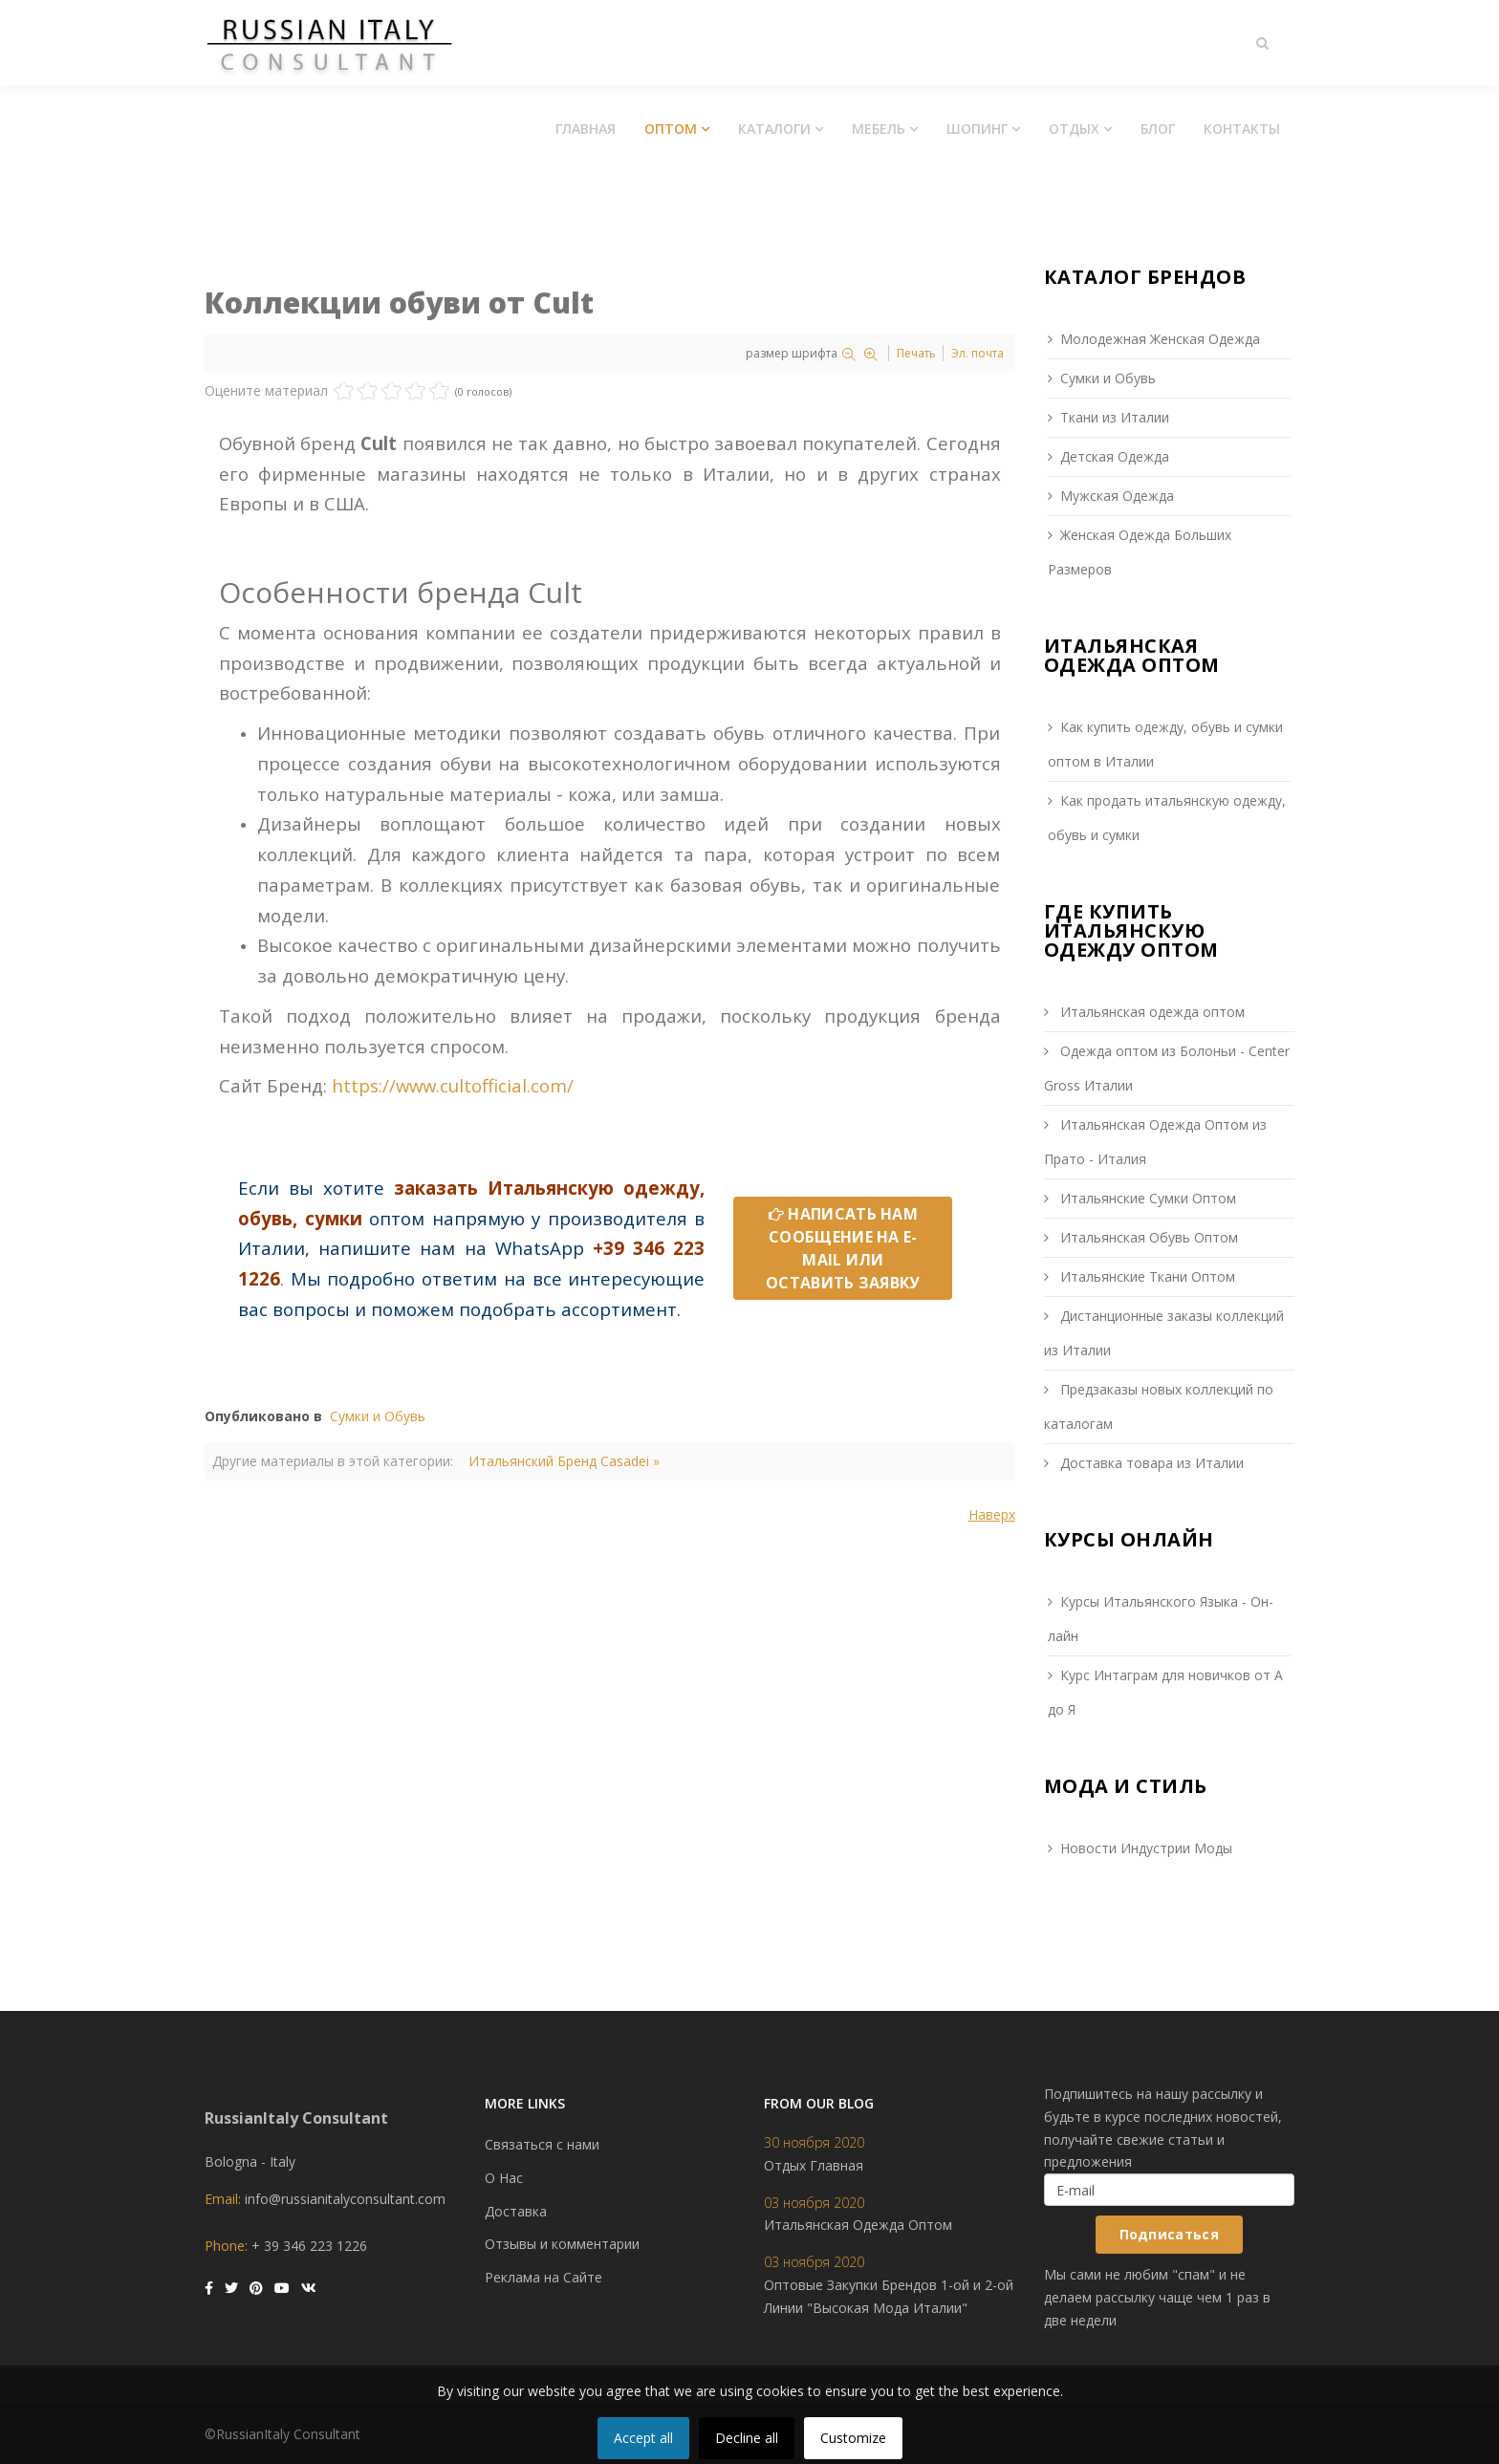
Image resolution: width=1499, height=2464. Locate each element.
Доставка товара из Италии (1150, 1463)
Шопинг (977, 128)
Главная (585, 128)
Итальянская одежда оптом (1150, 1012)
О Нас (504, 2178)
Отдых (1074, 128)
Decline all (746, 2438)
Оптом (670, 128)
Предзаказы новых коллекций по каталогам (1158, 1406)
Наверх (991, 1514)
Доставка (516, 2211)
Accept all (643, 2438)
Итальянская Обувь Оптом (1147, 1237)
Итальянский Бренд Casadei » (564, 1461)
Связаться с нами (542, 2144)
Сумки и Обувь (377, 1416)
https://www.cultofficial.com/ (453, 1085)
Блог (1158, 128)
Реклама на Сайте (543, 2277)
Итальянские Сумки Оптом (1146, 1198)
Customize (853, 2438)
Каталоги (774, 128)
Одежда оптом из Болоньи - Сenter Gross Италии (1167, 1068)
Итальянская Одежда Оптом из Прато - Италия (1155, 1141)
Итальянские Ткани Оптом (1145, 1276)
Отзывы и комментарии (562, 2244)
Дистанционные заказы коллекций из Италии (1164, 1333)
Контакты (1242, 128)
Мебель (878, 128)
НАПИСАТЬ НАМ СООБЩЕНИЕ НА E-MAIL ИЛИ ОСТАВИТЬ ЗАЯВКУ (843, 1248)
